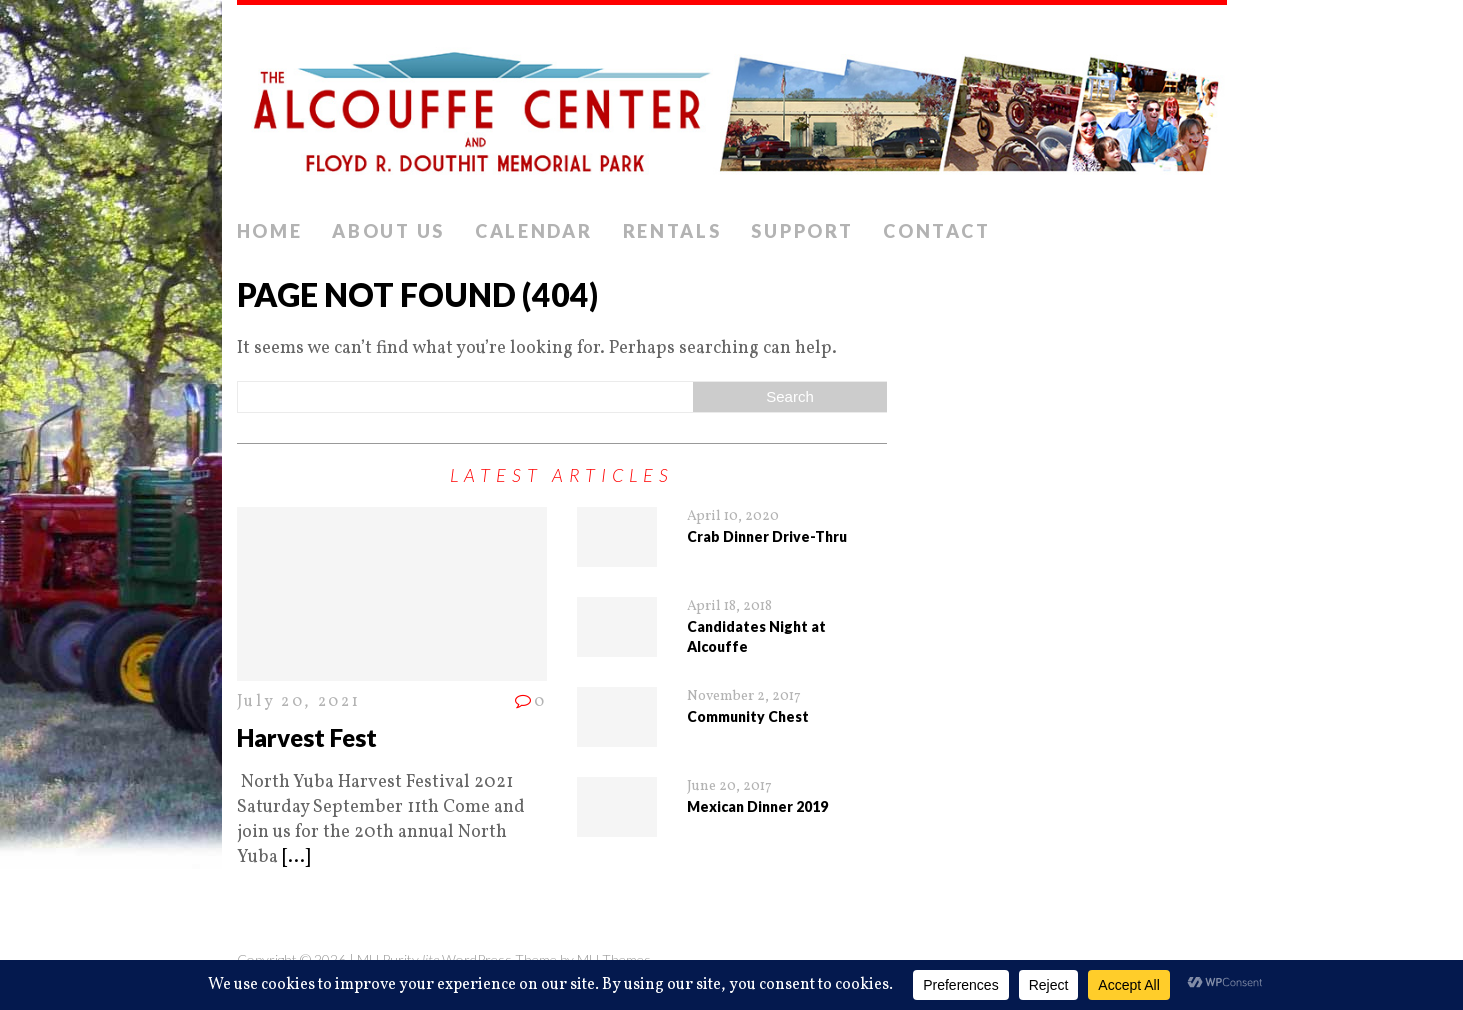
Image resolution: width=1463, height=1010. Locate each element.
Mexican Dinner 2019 (757, 806)
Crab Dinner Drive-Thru (767, 536)
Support (802, 231)
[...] (296, 857)
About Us (388, 231)
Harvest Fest (307, 737)
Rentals (672, 231)
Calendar (534, 231)
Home (270, 231)
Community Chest (748, 716)
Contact (936, 231)
